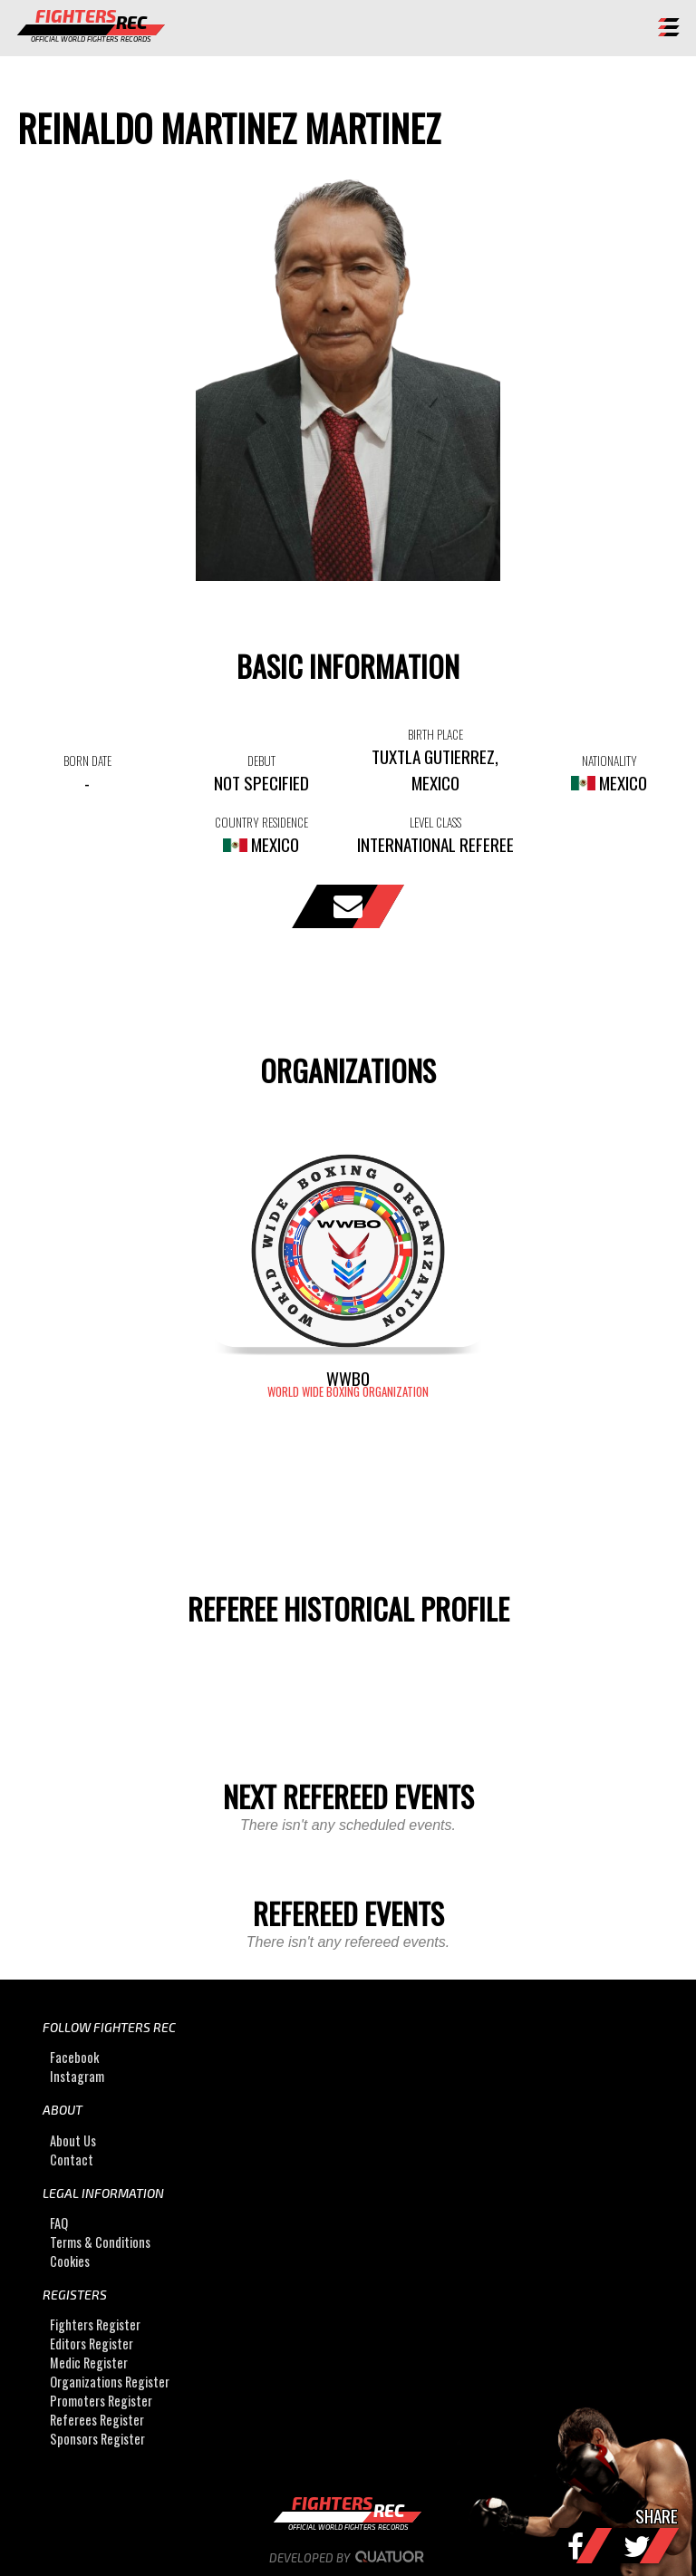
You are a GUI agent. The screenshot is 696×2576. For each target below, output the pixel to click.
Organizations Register (109, 2381)
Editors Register (91, 2343)
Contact (71, 2159)
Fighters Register (95, 2324)
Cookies (70, 2261)
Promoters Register (101, 2400)
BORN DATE (87, 760)
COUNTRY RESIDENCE (261, 822)
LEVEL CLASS (435, 822)
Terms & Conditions (100, 2242)
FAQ (59, 2223)
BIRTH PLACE (435, 734)
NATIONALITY (609, 760)
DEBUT (261, 760)
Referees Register (97, 2419)
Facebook (74, 2057)
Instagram (77, 2076)
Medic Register (89, 2362)
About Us (73, 2140)
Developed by (348, 2558)
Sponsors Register (97, 2438)
